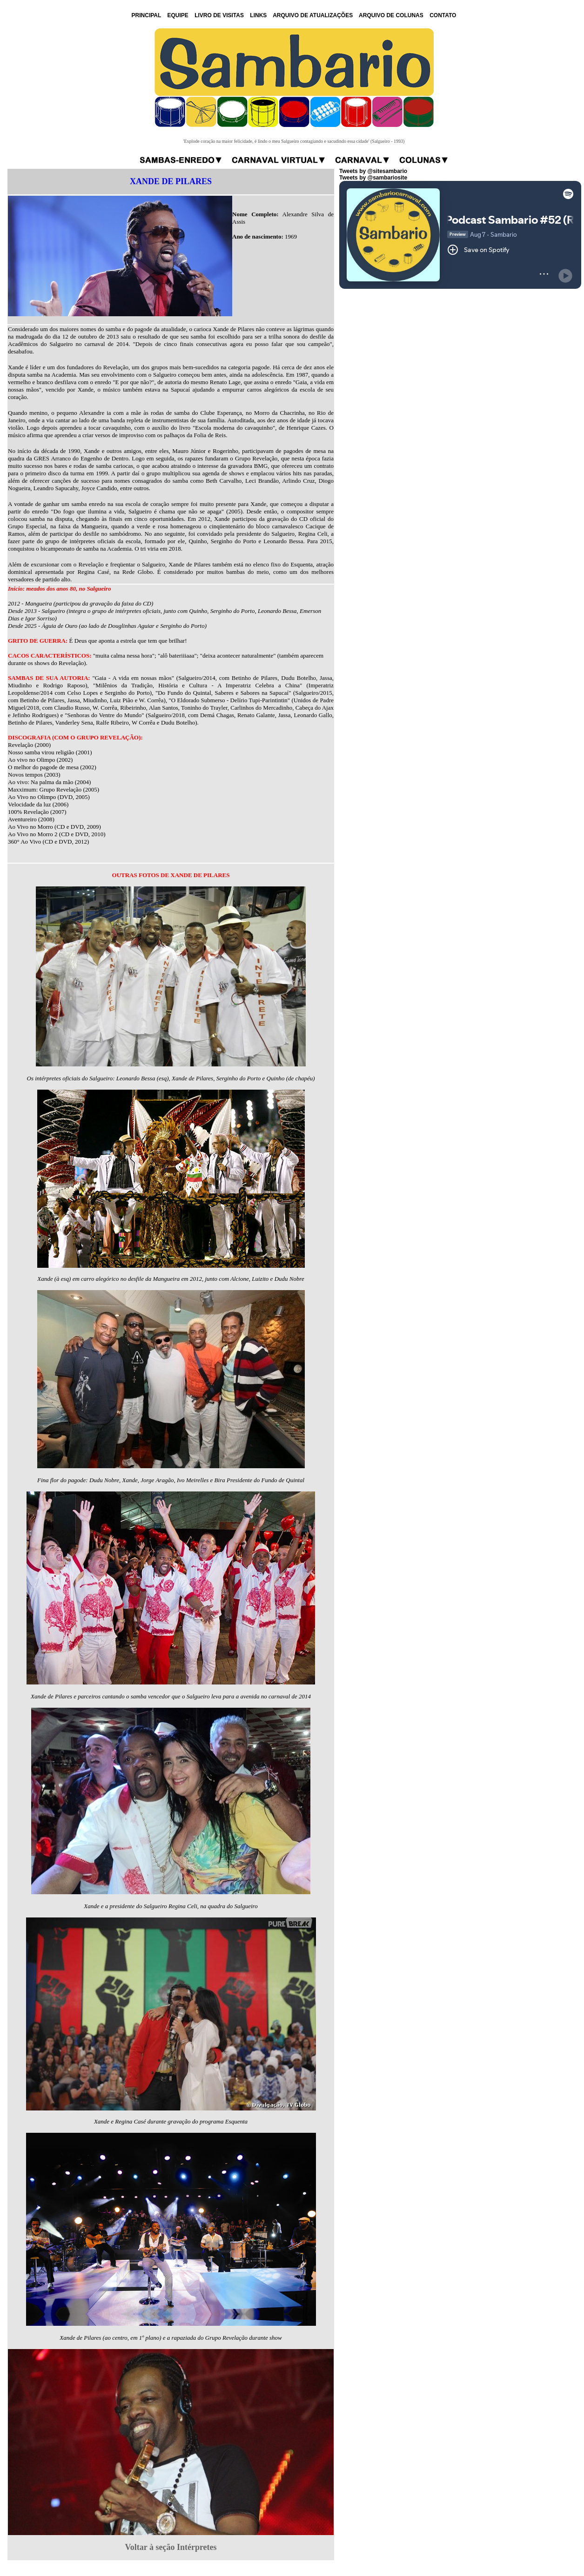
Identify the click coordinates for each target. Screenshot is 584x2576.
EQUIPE (177, 15)
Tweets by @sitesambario (373, 171)
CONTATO (443, 15)
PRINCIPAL (146, 15)
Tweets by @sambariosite (373, 177)
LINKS (258, 15)
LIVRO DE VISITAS (219, 15)
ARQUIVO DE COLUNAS (391, 15)
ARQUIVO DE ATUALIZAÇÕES (313, 15)
